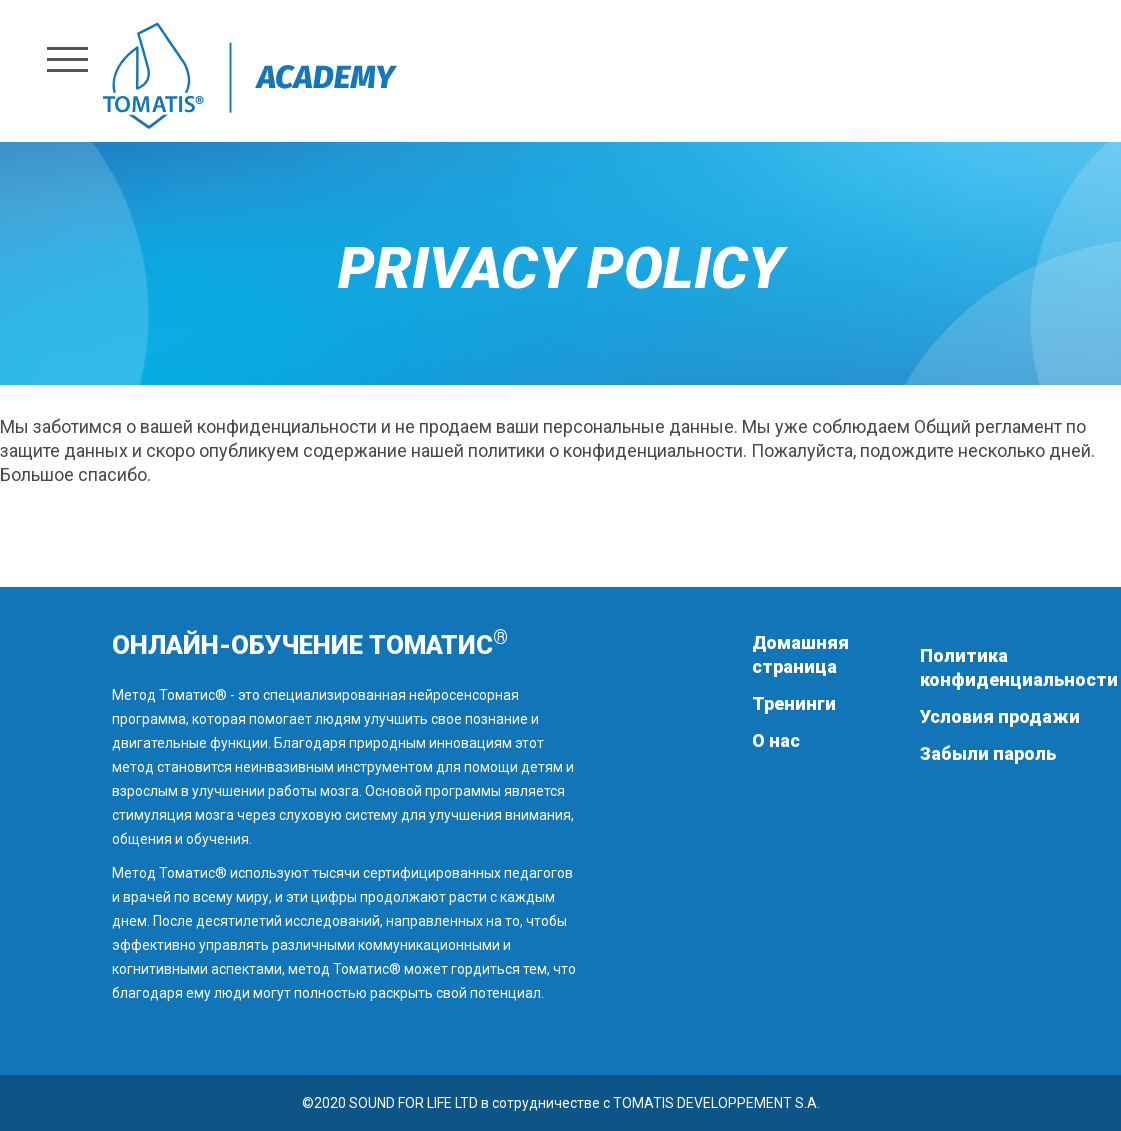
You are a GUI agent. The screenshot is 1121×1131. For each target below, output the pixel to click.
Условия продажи (1000, 716)
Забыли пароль (988, 753)
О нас (776, 740)
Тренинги (794, 703)
